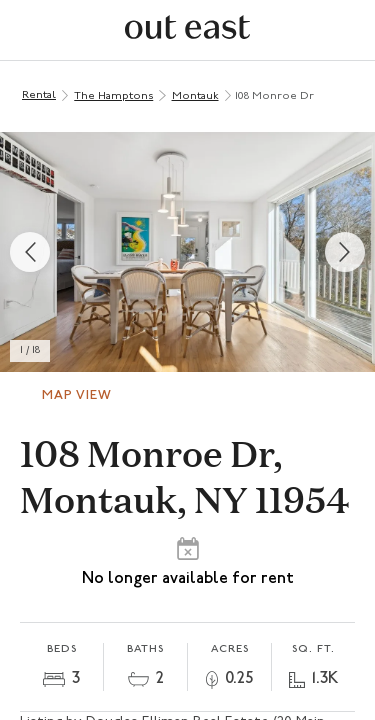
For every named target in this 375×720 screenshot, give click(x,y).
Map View (77, 395)
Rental (39, 95)
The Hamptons (113, 96)
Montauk (195, 96)
